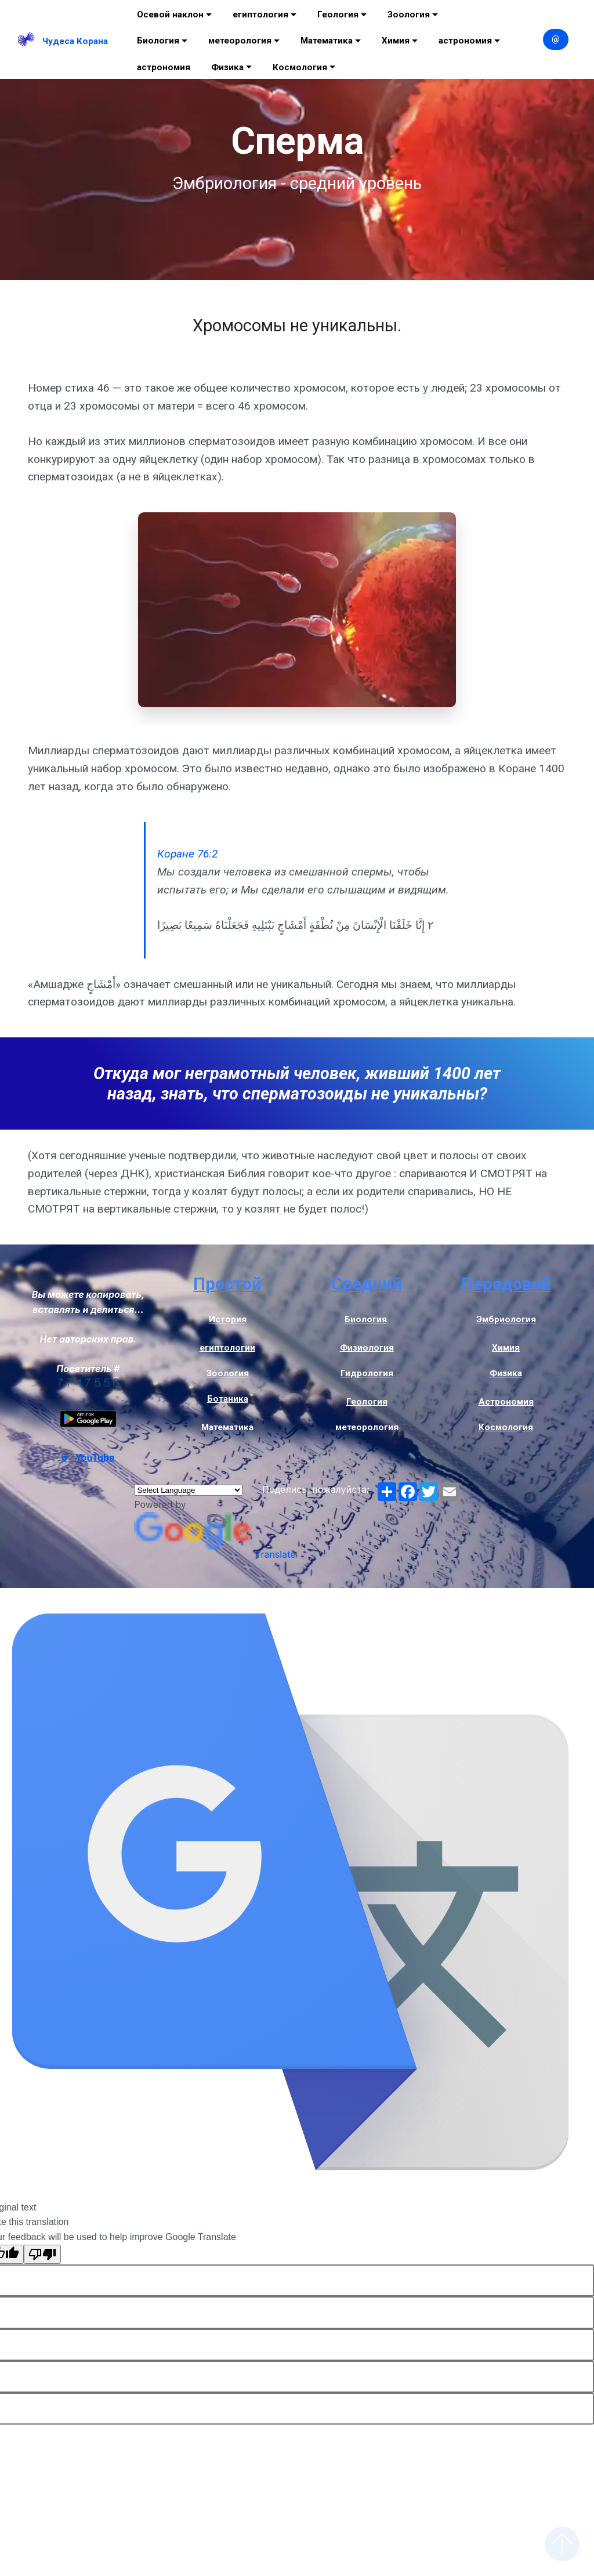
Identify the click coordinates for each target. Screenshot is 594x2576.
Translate (214, 1554)
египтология (260, 14)
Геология (337, 14)
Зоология (408, 14)
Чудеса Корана (75, 41)
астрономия (465, 40)
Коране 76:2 (187, 853)
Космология (300, 67)
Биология (158, 40)
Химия (396, 40)
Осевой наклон (170, 14)
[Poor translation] (42, 2254)
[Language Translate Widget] (188, 1490)
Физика (227, 67)
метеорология (239, 40)
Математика (326, 40)
